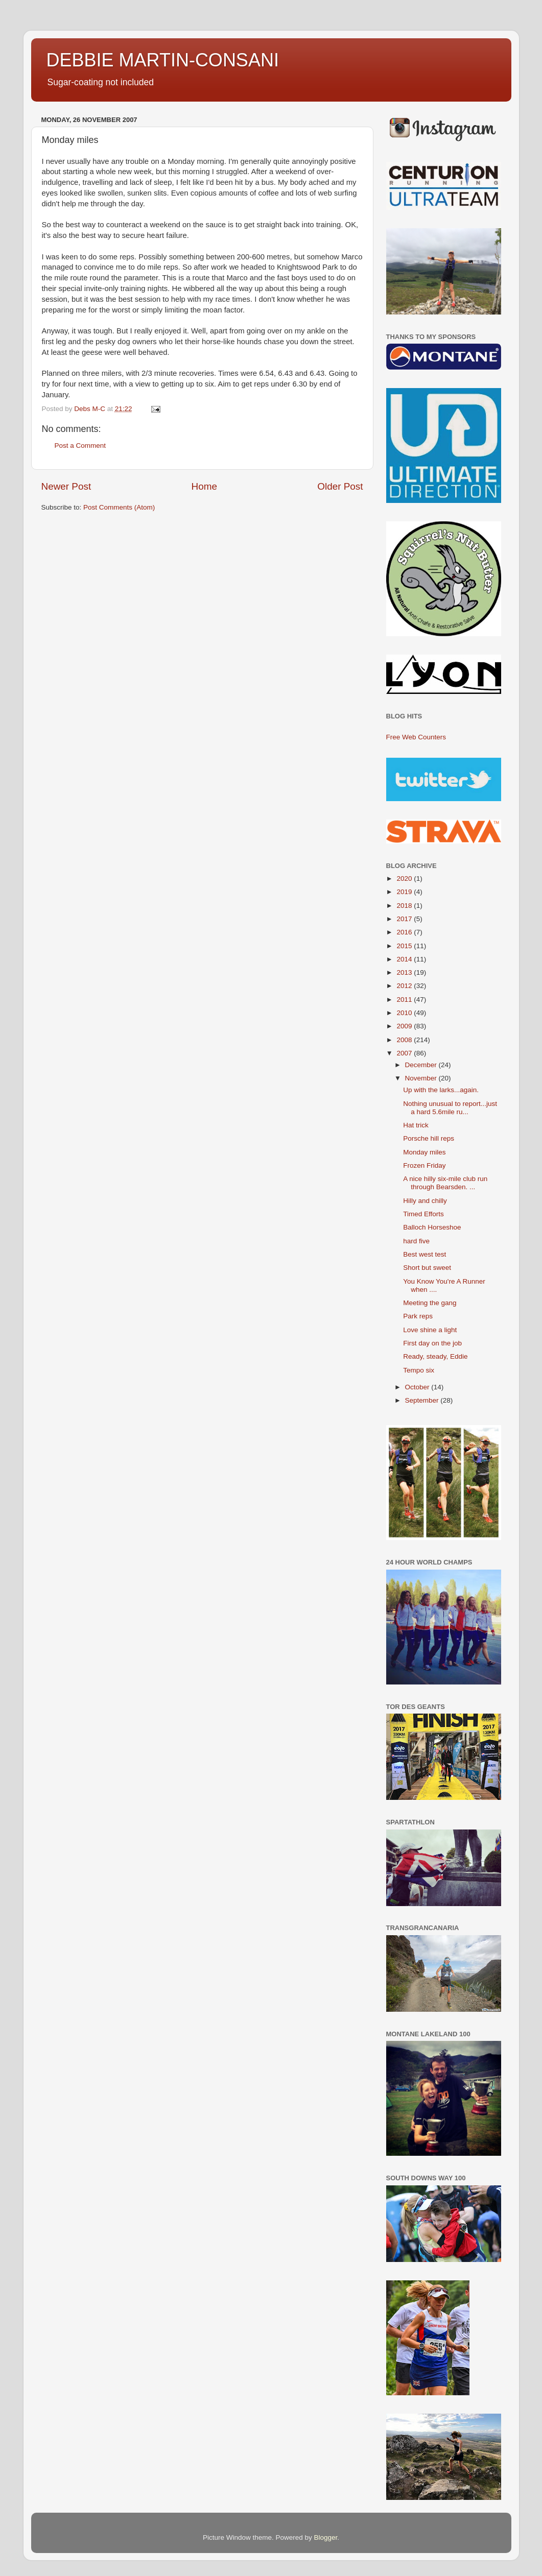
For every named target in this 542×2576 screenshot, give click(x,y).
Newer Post (66, 486)
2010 (405, 1013)
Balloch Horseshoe (432, 1227)
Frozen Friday (424, 1165)
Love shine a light (430, 1330)
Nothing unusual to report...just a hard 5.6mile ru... (450, 1108)
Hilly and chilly (425, 1201)
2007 (405, 1053)
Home (204, 486)
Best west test (424, 1254)
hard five (416, 1241)
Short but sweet (427, 1267)
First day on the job (432, 1343)
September (423, 1400)
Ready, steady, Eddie (435, 1356)
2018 (405, 905)
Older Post (340, 486)
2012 (405, 986)
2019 (405, 892)
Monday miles (424, 1152)
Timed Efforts (423, 1214)
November (422, 1078)
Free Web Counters (416, 737)
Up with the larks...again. (441, 1090)
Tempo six (418, 1370)
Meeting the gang (429, 1303)
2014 (405, 959)
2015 (405, 946)
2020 (405, 878)
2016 (405, 932)
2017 (405, 919)
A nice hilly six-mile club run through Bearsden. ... (445, 1183)
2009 (405, 1026)
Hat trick (416, 1125)
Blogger (326, 2537)
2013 (405, 972)
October (418, 1387)
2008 (405, 1040)
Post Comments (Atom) (119, 507)
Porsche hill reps (428, 1138)
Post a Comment (80, 445)
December (422, 1065)
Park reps (418, 1316)
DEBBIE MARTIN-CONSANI (162, 60)
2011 (405, 999)
